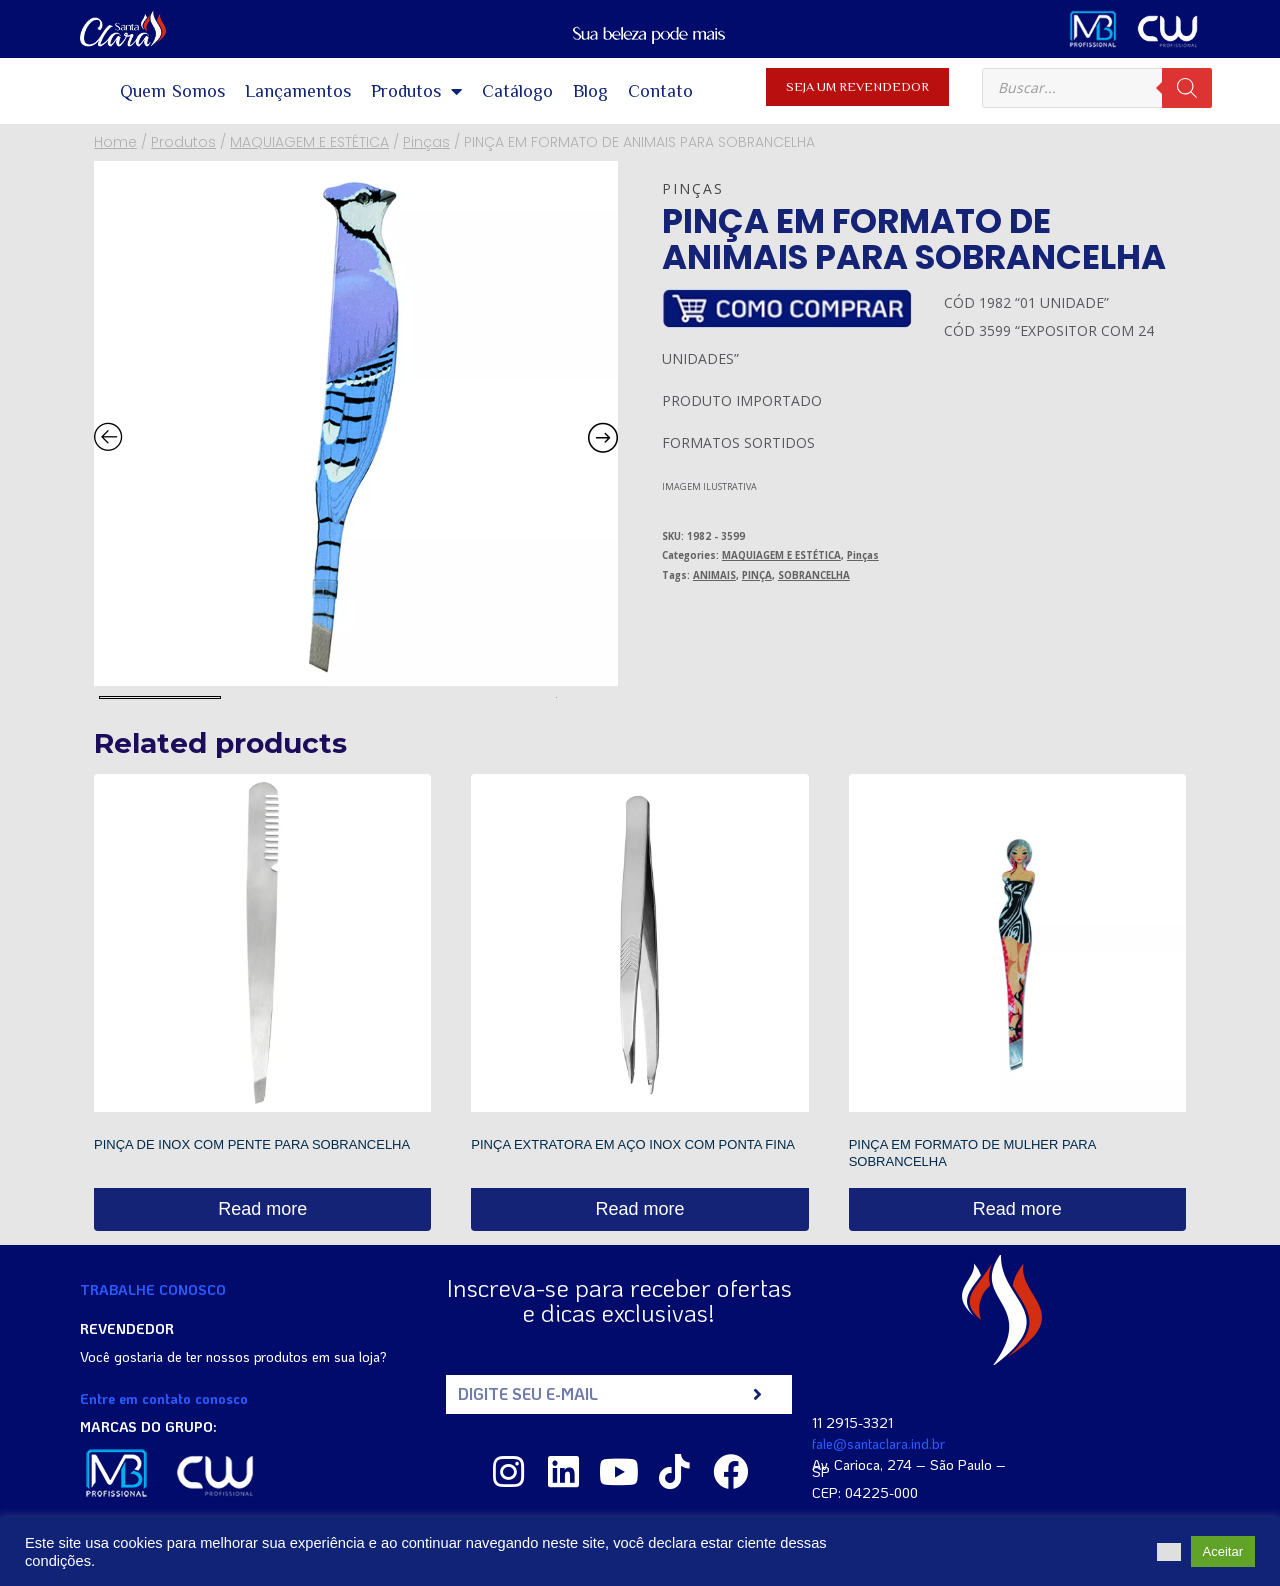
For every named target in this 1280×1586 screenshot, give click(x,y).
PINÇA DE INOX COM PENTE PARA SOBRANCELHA (252, 1144)
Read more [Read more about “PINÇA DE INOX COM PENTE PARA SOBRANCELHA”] (262, 1209)
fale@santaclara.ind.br (878, 1443)
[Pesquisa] (1187, 88)
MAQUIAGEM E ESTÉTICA (781, 555)
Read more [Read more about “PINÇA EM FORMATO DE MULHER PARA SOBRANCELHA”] (1017, 1209)
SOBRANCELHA (814, 575)
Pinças (693, 188)
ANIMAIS (714, 575)
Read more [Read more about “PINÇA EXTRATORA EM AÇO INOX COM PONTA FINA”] (639, 1209)
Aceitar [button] (1223, 1551)
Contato (660, 91)
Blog (590, 91)
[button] (1169, 1552)
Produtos (416, 91)
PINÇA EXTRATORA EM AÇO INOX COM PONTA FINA (633, 1144)
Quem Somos (173, 91)
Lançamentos (298, 91)
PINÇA (757, 575)
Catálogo (517, 91)
